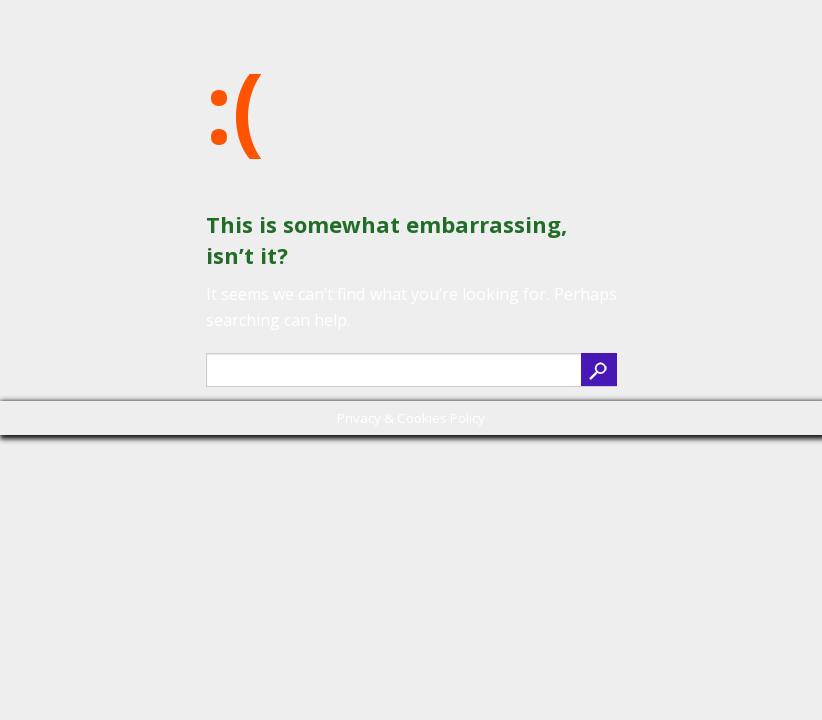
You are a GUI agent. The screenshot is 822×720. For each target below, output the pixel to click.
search (599, 369)
